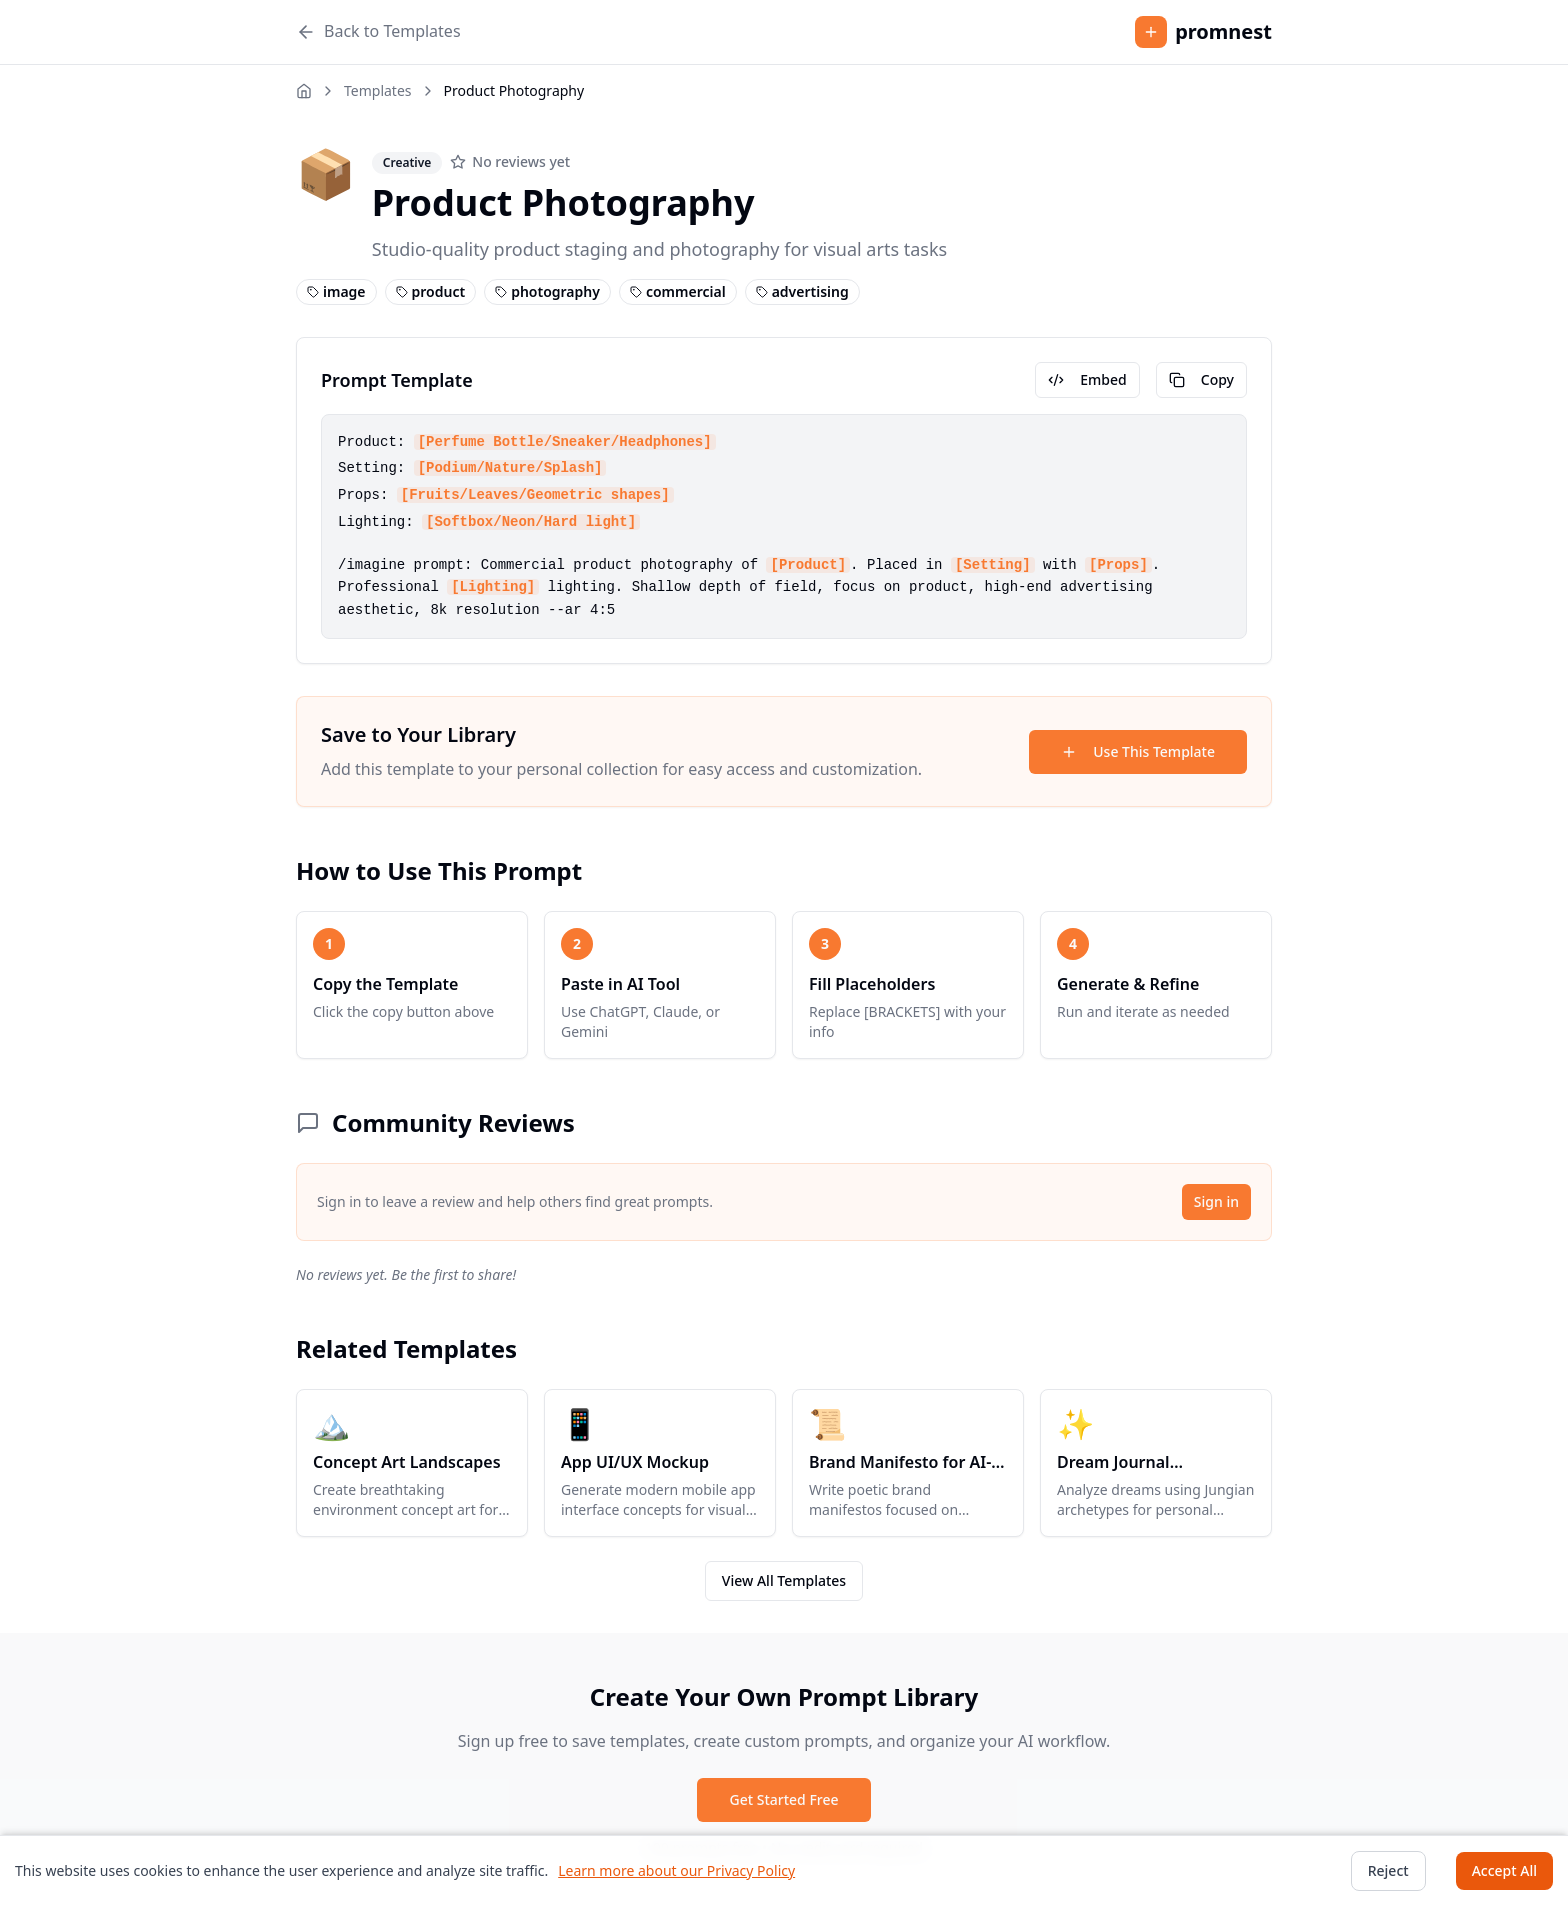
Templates (378, 90)
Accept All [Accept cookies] (1504, 1870)
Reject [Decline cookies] (1388, 1870)
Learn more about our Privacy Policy (676, 1870)
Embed (1087, 379)
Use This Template (1138, 751)
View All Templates (784, 1580)
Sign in (1216, 1201)
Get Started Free (783, 1799)
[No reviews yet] (510, 162)
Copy (1201, 379)
